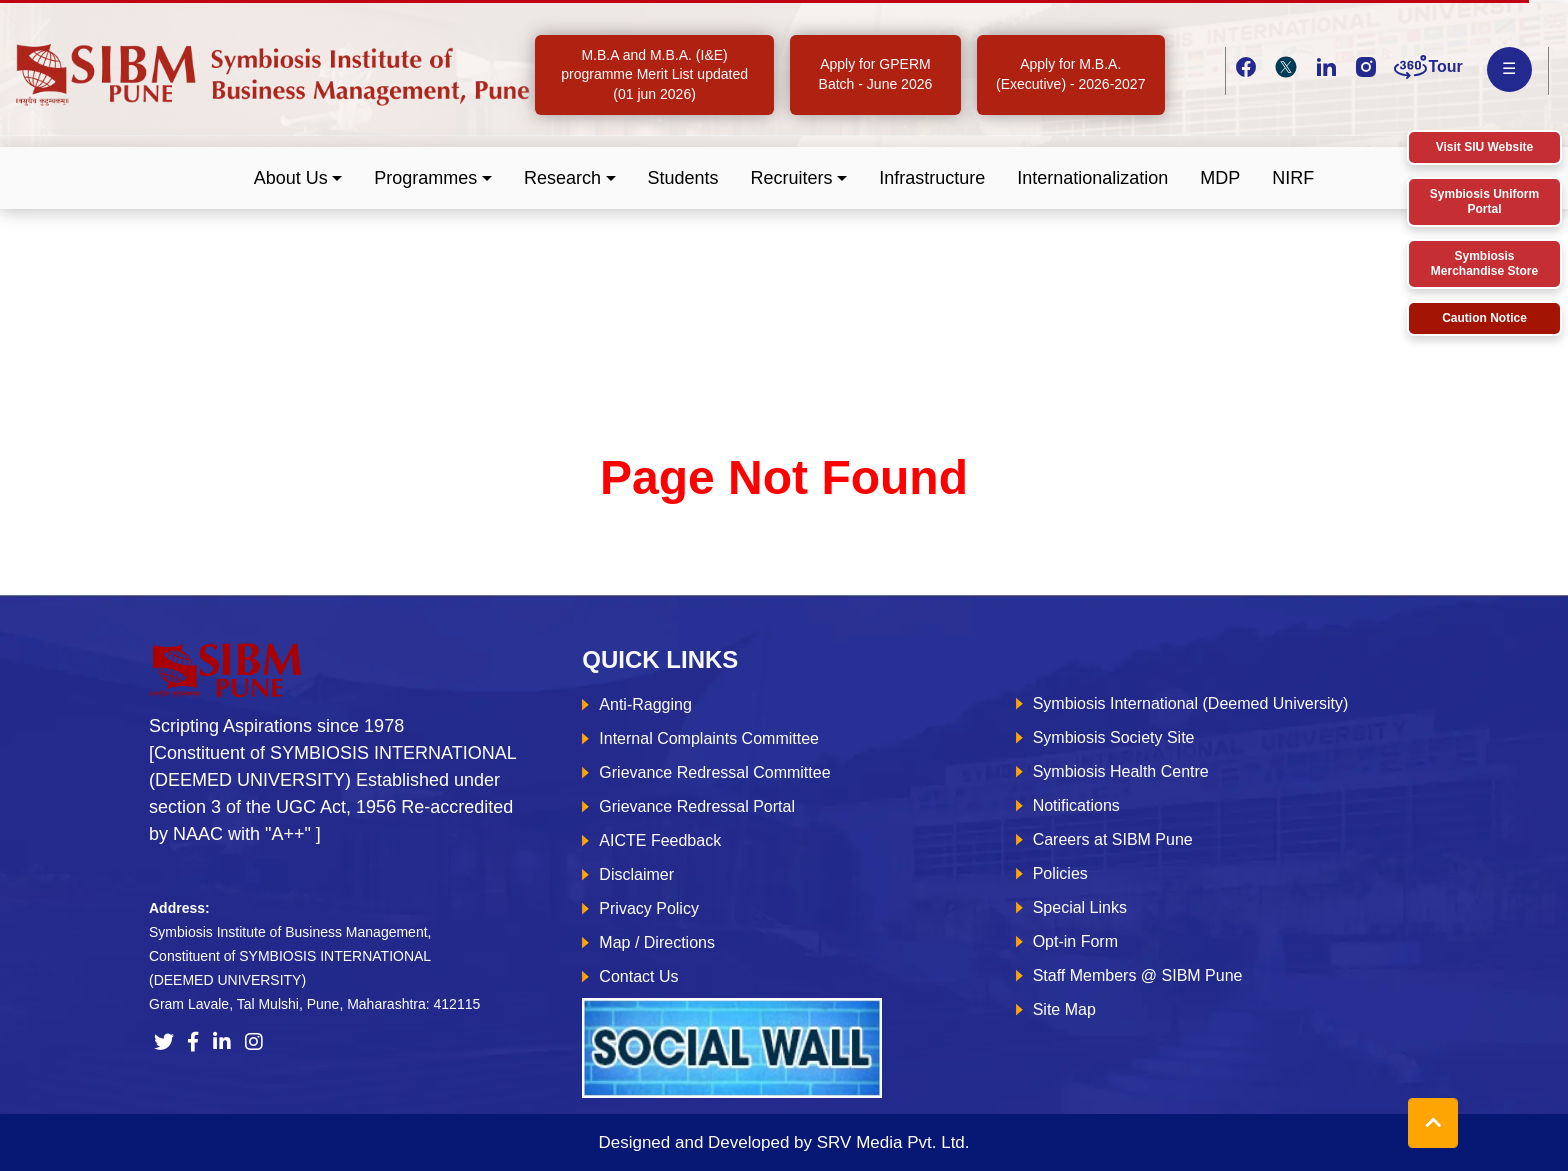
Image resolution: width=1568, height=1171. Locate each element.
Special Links (1080, 907)
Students (683, 178)
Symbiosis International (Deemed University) (1191, 703)
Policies (1060, 873)
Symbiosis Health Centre (1121, 771)
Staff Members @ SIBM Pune (1138, 975)
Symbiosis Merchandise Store (1484, 263)
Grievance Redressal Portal (697, 806)
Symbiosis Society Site (1114, 737)
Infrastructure (932, 178)
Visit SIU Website (1485, 147)
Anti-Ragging (645, 704)
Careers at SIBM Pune (1113, 839)
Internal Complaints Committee (709, 738)
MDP (1220, 178)
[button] (298, 178)
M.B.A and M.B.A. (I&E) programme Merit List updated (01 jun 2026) (654, 74)
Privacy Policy (649, 908)
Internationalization (1092, 178)
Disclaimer (636, 874)
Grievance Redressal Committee (714, 772)
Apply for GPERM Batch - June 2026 (876, 74)
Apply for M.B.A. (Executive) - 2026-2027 (1070, 74)
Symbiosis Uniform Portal (1484, 201)
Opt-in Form (1075, 941)
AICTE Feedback (660, 840)
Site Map (1064, 1009)
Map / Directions (657, 942)
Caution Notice (1484, 318)
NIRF (1293, 178)
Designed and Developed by (783, 1142)
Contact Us (638, 976)
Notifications (1076, 805)
